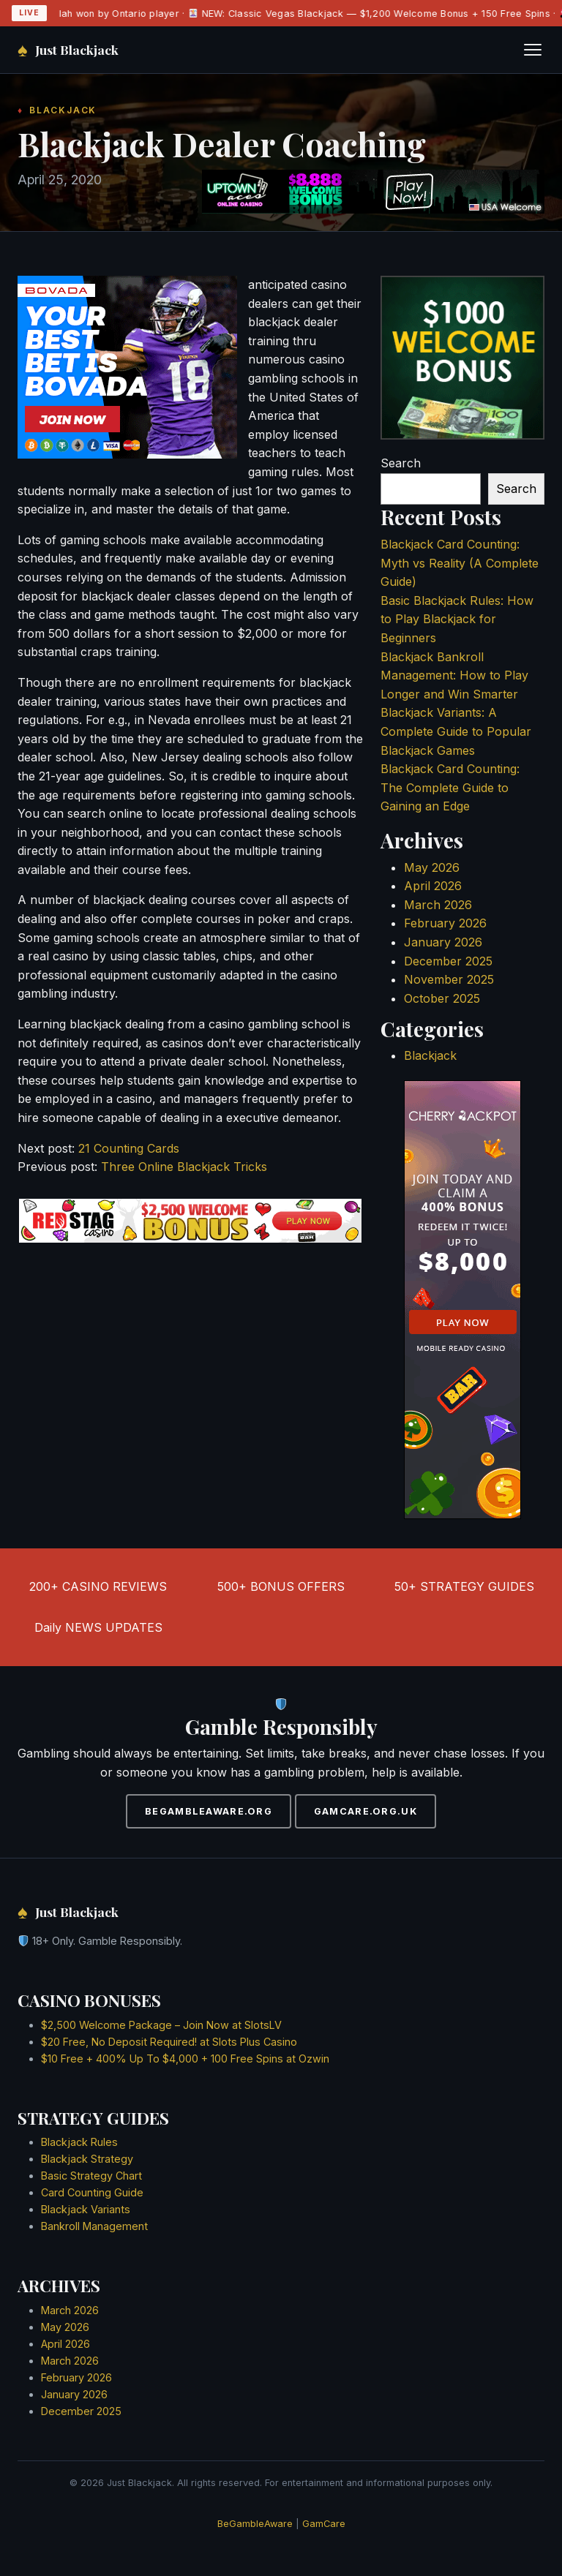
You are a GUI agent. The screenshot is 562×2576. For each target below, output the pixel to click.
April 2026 (433, 885)
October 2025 (442, 998)
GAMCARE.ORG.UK (365, 1811)
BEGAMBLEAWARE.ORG (208, 1811)
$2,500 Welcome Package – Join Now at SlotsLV (161, 2025)
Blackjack (430, 1055)
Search (401, 463)
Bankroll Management (94, 2226)
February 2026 (445, 923)
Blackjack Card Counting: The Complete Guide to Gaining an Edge (450, 787)
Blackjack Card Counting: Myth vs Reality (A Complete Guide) (460, 563)
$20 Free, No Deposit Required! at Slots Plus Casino (169, 2041)
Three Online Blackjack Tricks (184, 1166)
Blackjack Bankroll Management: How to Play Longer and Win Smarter (454, 675)
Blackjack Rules (79, 2142)
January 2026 (443, 942)
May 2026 (432, 867)
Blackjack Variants (85, 2209)
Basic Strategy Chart (91, 2175)
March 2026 (438, 904)
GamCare (323, 2523)
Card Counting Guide (92, 2192)
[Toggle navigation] (532, 50)
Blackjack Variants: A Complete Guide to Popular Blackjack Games (456, 731)
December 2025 (448, 961)
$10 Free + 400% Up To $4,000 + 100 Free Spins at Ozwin (185, 2058)
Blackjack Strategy (87, 2159)
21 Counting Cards (128, 1148)
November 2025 (449, 979)
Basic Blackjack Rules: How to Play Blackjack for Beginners (457, 619)
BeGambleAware (255, 2523)
